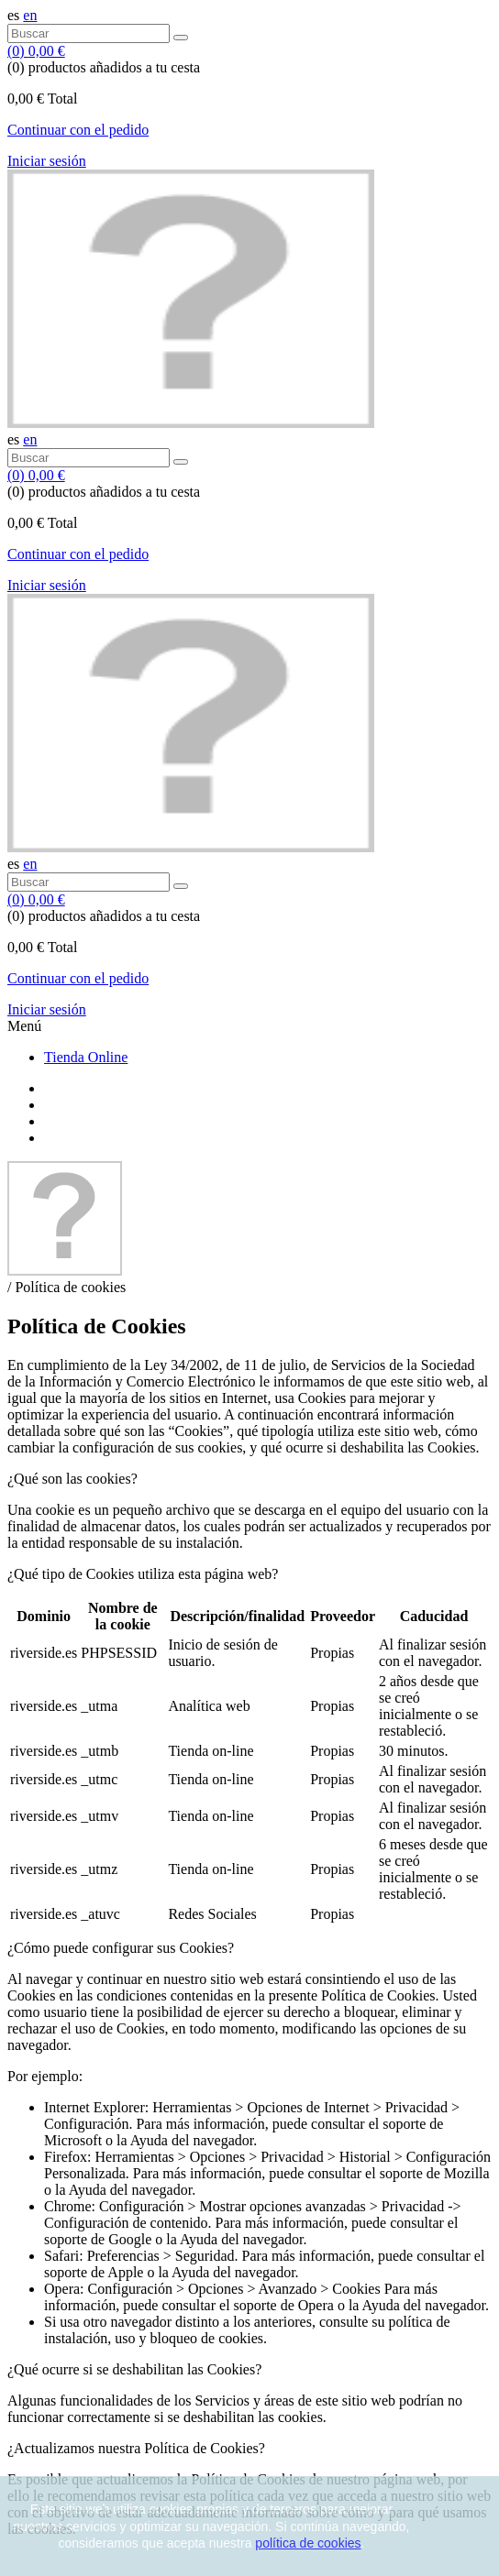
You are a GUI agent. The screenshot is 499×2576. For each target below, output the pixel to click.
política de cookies (307, 2543)
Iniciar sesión (46, 161)
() (36, 51)
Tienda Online (86, 1057)
